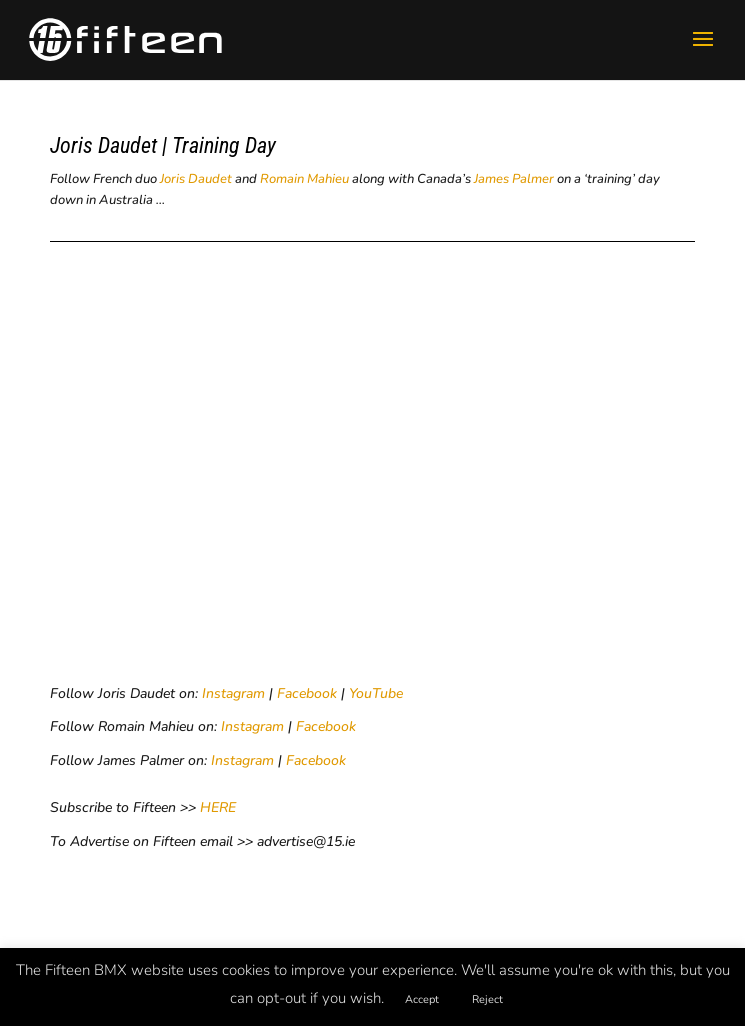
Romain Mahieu (304, 179)
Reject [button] (487, 999)
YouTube (376, 693)
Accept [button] (422, 999)
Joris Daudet (196, 179)
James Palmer (514, 179)
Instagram (233, 693)
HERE (218, 807)
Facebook (307, 693)
